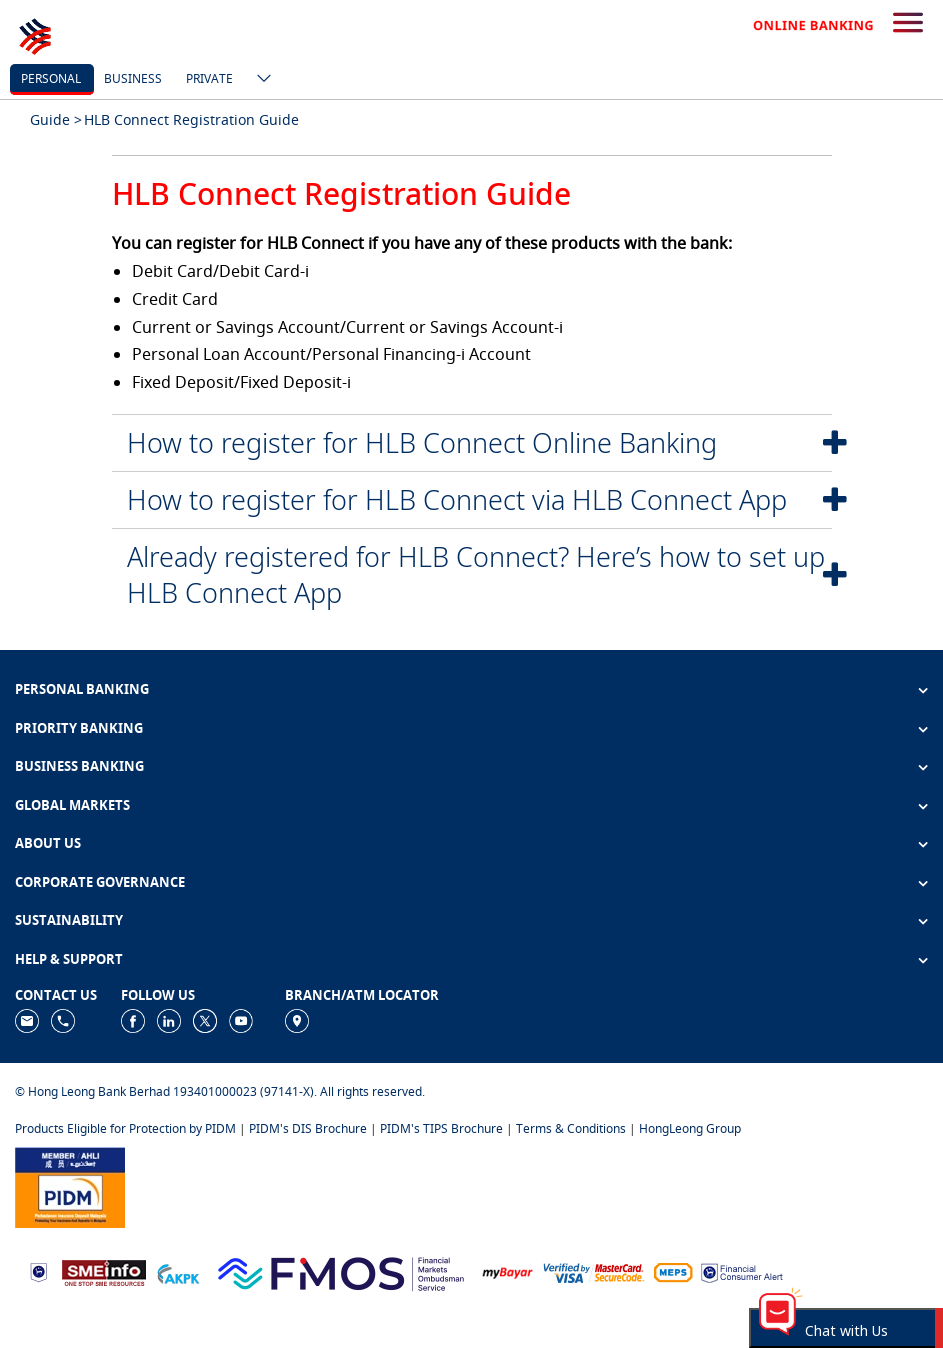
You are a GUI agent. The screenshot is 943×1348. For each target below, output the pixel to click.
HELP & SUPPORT (69, 959)
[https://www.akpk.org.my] (178, 1271)
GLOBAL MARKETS (72, 805)
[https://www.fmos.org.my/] (341, 1271)
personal (51, 78)
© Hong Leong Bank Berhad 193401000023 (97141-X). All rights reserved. (220, 1091)
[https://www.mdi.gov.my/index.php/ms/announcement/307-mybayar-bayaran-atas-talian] (507, 1271)
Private (209, 78)
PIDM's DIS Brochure (308, 1128)
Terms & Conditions (571, 1128)
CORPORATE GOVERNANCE (100, 882)
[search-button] (908, 24)
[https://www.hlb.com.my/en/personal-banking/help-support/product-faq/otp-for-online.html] (594, 1271)
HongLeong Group (690, 1128)
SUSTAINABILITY (69, 920)
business (133, 78)
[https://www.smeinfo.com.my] (104, 1271)
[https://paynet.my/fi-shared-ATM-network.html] (673, 1271)
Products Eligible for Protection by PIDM (125, 1128)
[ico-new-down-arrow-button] (259, 80)
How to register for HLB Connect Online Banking (422, 442)
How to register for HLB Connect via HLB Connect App (457, 499)
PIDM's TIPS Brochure (441, 1128)
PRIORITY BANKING (79, 728)
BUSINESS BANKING (79, 766)
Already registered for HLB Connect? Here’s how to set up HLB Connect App (476, 574)
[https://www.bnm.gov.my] (38, 1271)
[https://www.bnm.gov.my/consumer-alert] (742, 1271)
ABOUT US (48, 843)
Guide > (56, 119)
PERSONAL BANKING (82, 689)
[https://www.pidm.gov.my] (70, 1185)
